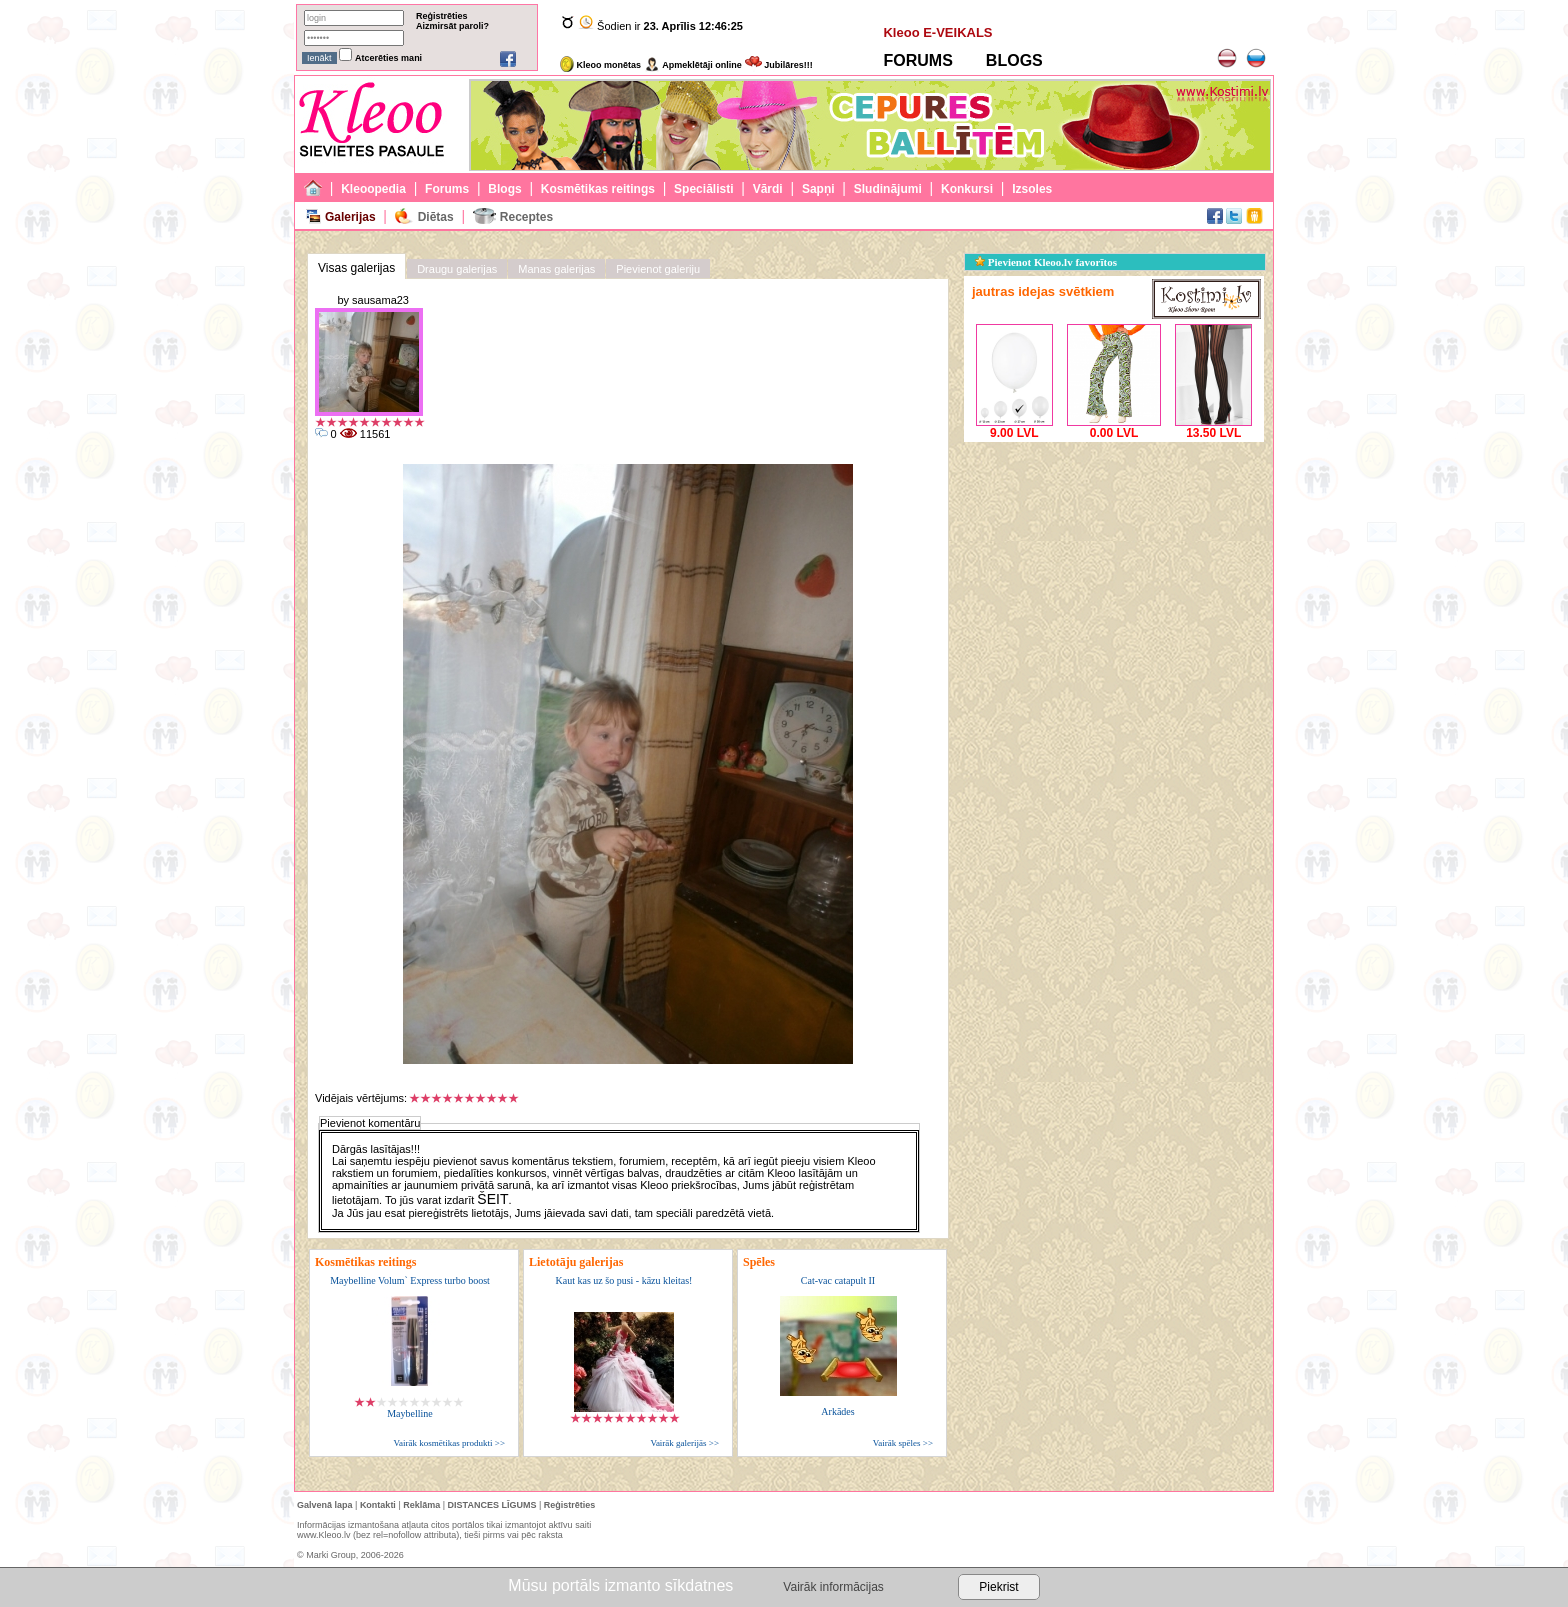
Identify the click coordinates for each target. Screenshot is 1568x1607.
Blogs (504, 189)
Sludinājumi (888, 189)
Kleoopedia (373, 189)
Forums (447, 189)
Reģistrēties (442, 16)
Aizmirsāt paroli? (452, 26)
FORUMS (917, 60)
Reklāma (421, 1505)
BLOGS (1014, 60)
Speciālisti (703, 189)
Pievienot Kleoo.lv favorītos (1046, 262)
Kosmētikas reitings (598, 189)
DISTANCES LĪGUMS (492, 1505)
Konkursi (967, 189)
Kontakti (378, 1505)
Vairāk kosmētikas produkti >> (449, 1443)
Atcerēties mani (388, 58)
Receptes (526, 217)
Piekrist (998, 1587)
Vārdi (768, 189)
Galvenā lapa (325, 1505)
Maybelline (410, 1413)
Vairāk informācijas (833, 1587)
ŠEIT (492, 1199)
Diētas (436, 217)
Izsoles (1032, 189)
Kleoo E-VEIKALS (937, 32)
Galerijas (350, 217)
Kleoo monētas (600, 65)
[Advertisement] (1114, 572)
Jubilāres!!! (779, 65)
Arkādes (837, 1411)
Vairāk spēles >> (903, 1443)
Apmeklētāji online (693, 65)
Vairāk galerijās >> (684, 1443)
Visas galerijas (356, 268)
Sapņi (818, 189)
